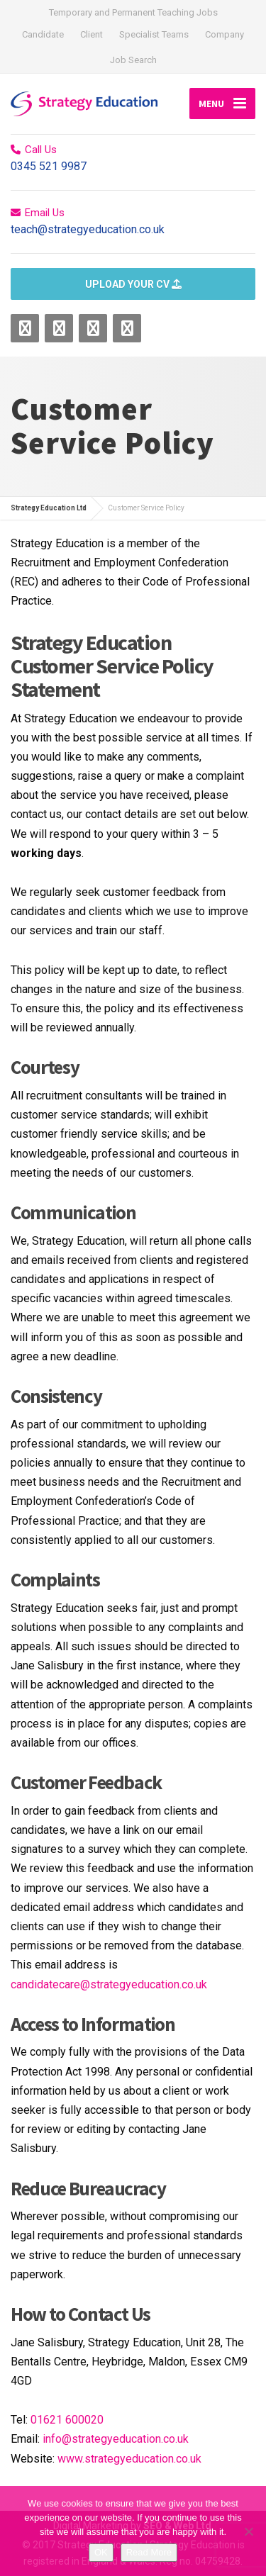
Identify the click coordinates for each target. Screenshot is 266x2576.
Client (91, 34)
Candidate (43, 34)
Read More (149, 2552)
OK (101, 2552)
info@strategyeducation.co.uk (116, 2439)
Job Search (133, 60)
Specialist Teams (154, 34)
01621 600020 (67, 2419)
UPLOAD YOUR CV (133, 284)
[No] (248, 2531)
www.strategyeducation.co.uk (129, 2458)
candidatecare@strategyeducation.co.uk (109, 1984)
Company (224, 34)
